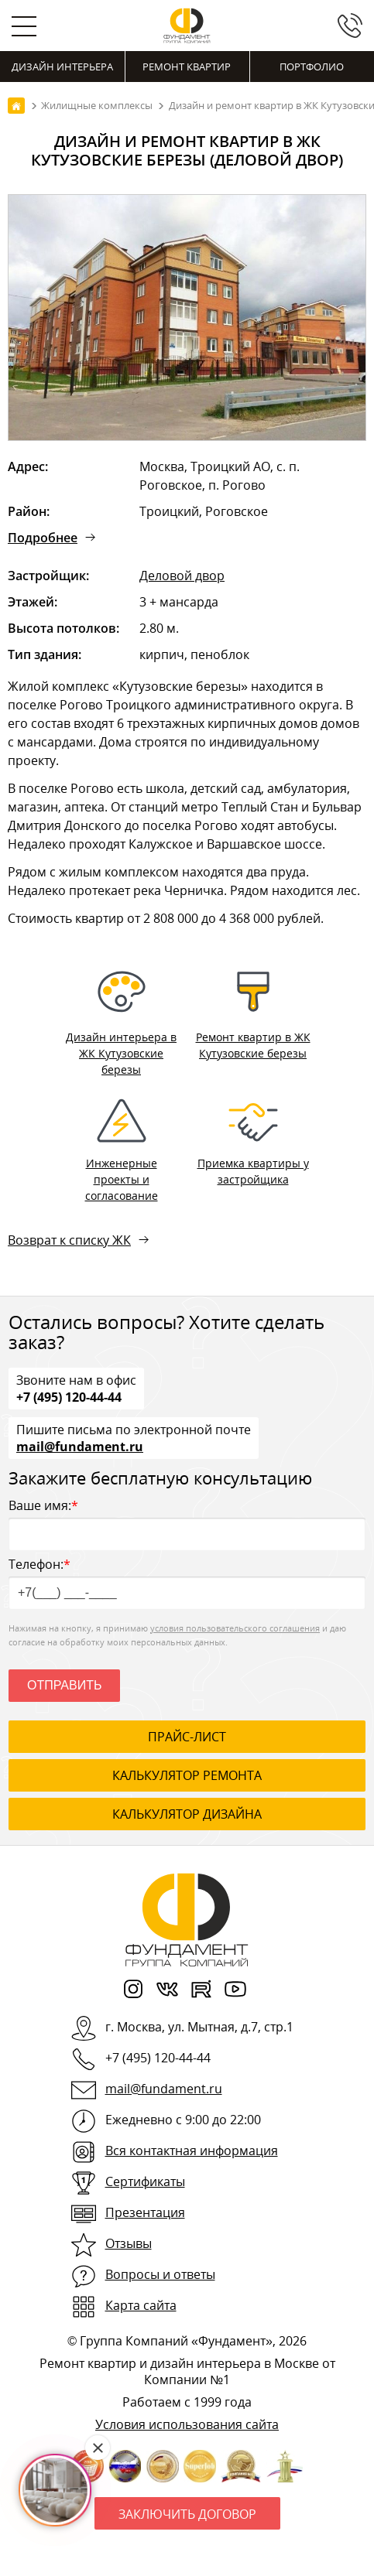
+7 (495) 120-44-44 (69, 1396)
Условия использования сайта (187, 2424)
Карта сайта (141, 2305)
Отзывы (128, 2243)
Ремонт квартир (186, 66)
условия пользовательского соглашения (235, 1628)
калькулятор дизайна (187, 1814)
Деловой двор (182, 575)
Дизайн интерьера (62, 66)
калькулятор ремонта (187, 1775)
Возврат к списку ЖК (69, 1240)
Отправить (64, 1685)
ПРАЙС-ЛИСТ (187, 1736)
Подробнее (42, 537)
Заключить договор (187, 2514)
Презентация (145, 2212)
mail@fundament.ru (79, 1446)
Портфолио (312, 66)
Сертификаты (145, 2181)
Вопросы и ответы (160, 2274)
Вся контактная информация (191, 2150)
